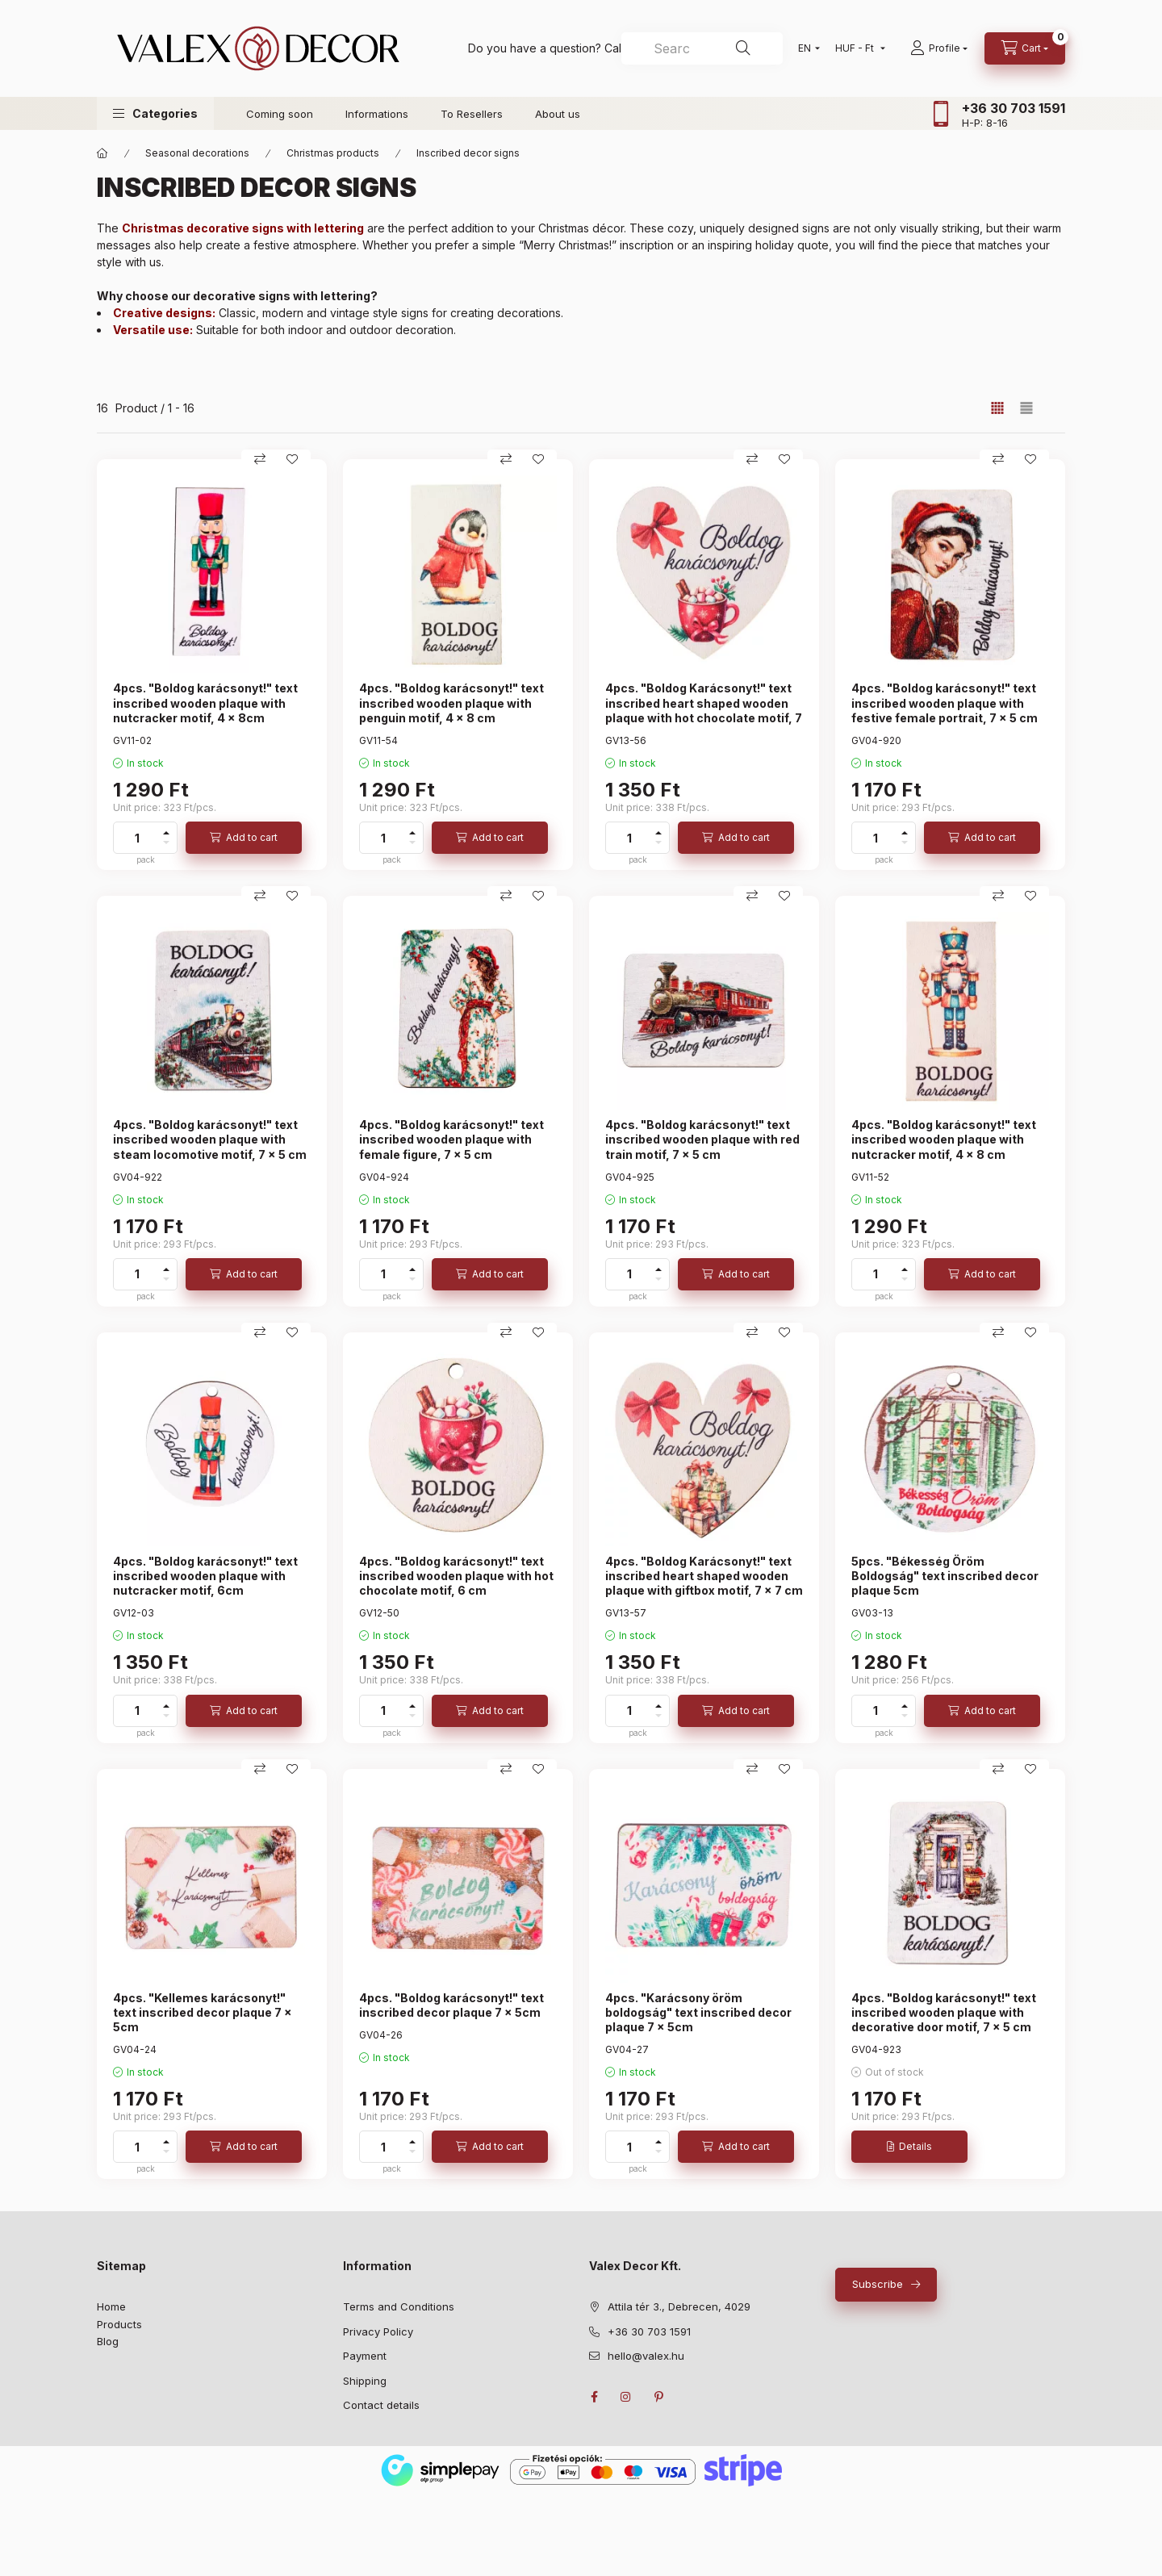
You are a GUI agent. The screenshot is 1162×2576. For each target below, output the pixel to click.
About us (557, 113)
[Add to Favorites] (292, 459)
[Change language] (805, 48)
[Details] (909, 2147)
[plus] (166, 833)
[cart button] (1024, 48)
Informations (376, 113)
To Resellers (472, 113)
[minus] (166, 842)
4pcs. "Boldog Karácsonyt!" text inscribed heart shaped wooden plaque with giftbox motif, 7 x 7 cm (704, 1575)
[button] (155, 113)
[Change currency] (856, 48)
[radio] (1026, 408)
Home (111, 2306)
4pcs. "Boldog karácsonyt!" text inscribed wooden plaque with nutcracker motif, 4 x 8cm (205, 702)
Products (119, 2324)
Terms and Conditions (398, 2306)
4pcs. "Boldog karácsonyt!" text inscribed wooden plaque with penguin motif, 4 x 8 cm (451, 702)
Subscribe (877, 2283)
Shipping (365, 2380)
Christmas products (332, 153)
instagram (626, 2397)
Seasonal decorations (197, 153)
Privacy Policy (378, 2331)
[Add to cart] (244, 838)
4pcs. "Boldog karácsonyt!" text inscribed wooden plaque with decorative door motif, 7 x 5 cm (943, 2012)
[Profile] (938, 48)
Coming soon (279, 113)
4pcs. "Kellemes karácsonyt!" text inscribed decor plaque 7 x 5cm (202, 2012)
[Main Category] (102, 153)
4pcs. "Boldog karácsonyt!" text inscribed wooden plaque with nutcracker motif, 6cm (205, 1575)
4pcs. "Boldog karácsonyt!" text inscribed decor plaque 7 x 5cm (451, 2005)
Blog (108, 2341)
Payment (365, 2355)
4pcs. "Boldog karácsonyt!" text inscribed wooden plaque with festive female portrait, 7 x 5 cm (944, 702)
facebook (594, 2397)
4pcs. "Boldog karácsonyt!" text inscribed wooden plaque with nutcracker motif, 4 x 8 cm (943, 1139)
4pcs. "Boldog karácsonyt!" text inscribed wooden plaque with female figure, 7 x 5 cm (451, 1139)
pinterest (658, 2397)
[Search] (743, 48)
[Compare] (260, 459)
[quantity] (137, 837)
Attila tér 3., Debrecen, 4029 (679, 2306)
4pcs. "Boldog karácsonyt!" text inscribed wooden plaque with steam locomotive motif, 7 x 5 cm (210, 1139)
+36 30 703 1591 (1013, 108)
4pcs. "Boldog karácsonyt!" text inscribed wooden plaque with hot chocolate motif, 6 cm (456, 1575)
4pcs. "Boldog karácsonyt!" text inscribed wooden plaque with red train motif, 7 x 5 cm (702, 1139)
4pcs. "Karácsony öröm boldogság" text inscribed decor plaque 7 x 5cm (698, 2012)
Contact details (381, 2404)
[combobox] (702, 48)
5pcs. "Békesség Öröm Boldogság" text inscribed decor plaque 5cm (945, 1575)
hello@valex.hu (646, 2355)
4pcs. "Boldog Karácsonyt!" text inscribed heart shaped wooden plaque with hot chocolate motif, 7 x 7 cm (703, 710)
